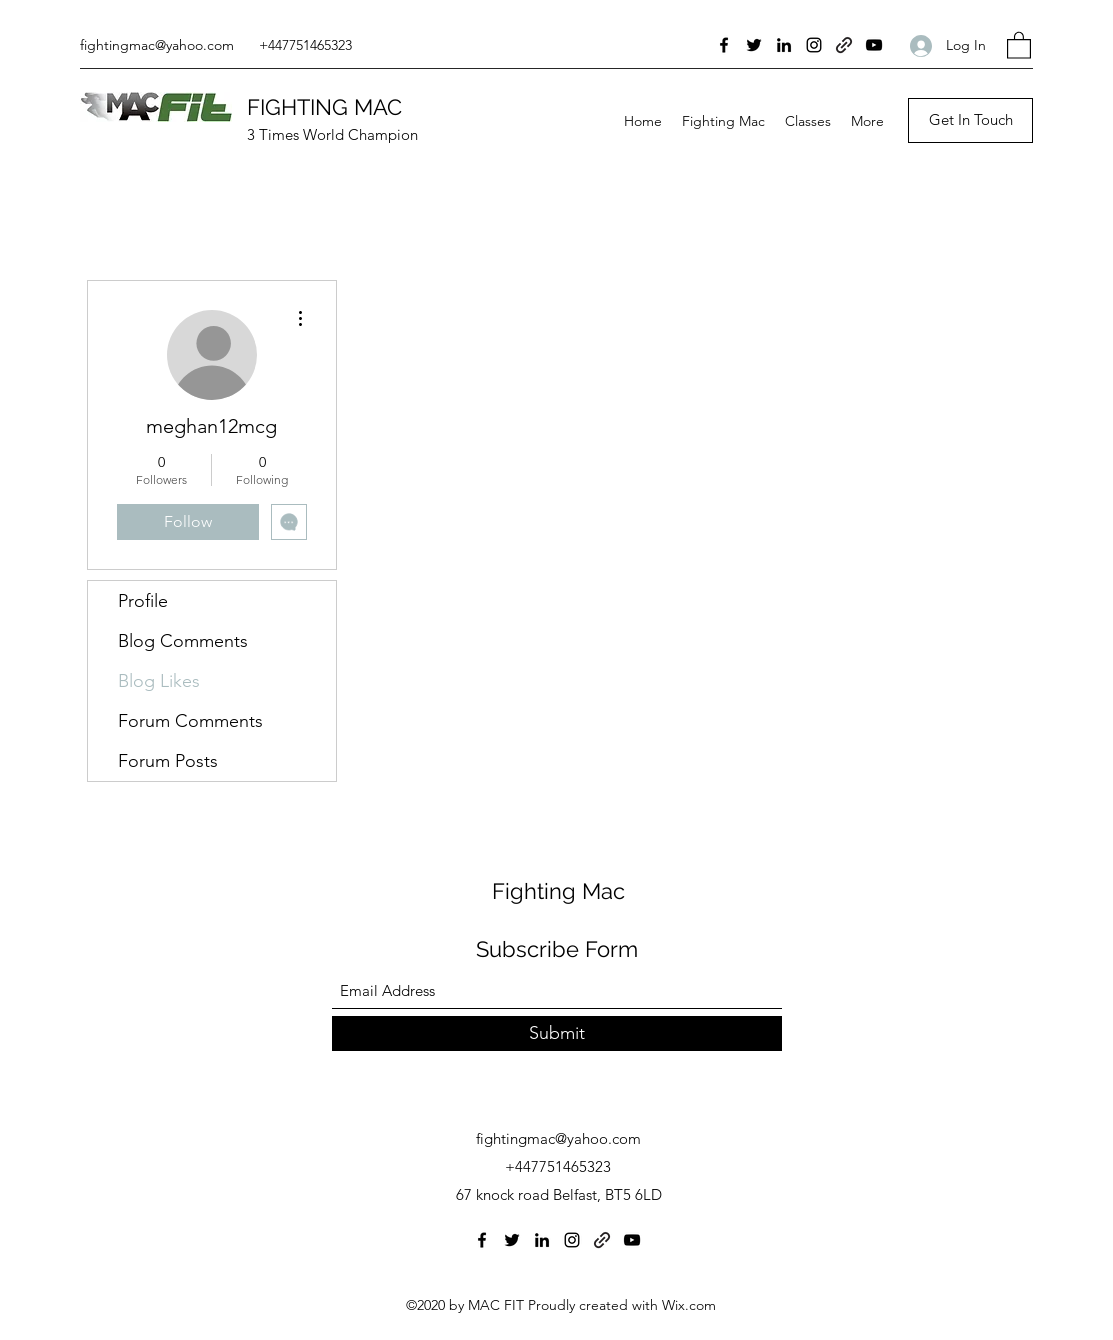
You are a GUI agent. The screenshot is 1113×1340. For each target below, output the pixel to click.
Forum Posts (168, 761)
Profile (143, 601)
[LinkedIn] (784, 45)
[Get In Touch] (970, 120)
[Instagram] (814, 45)
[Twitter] (754, 45)
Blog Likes (159, 681)
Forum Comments (190, 721)
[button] (1019, 44)
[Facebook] (724, 45)
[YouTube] (874, 45)
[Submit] (557, 1033)
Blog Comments (183, 641)
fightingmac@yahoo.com (157, 45)
